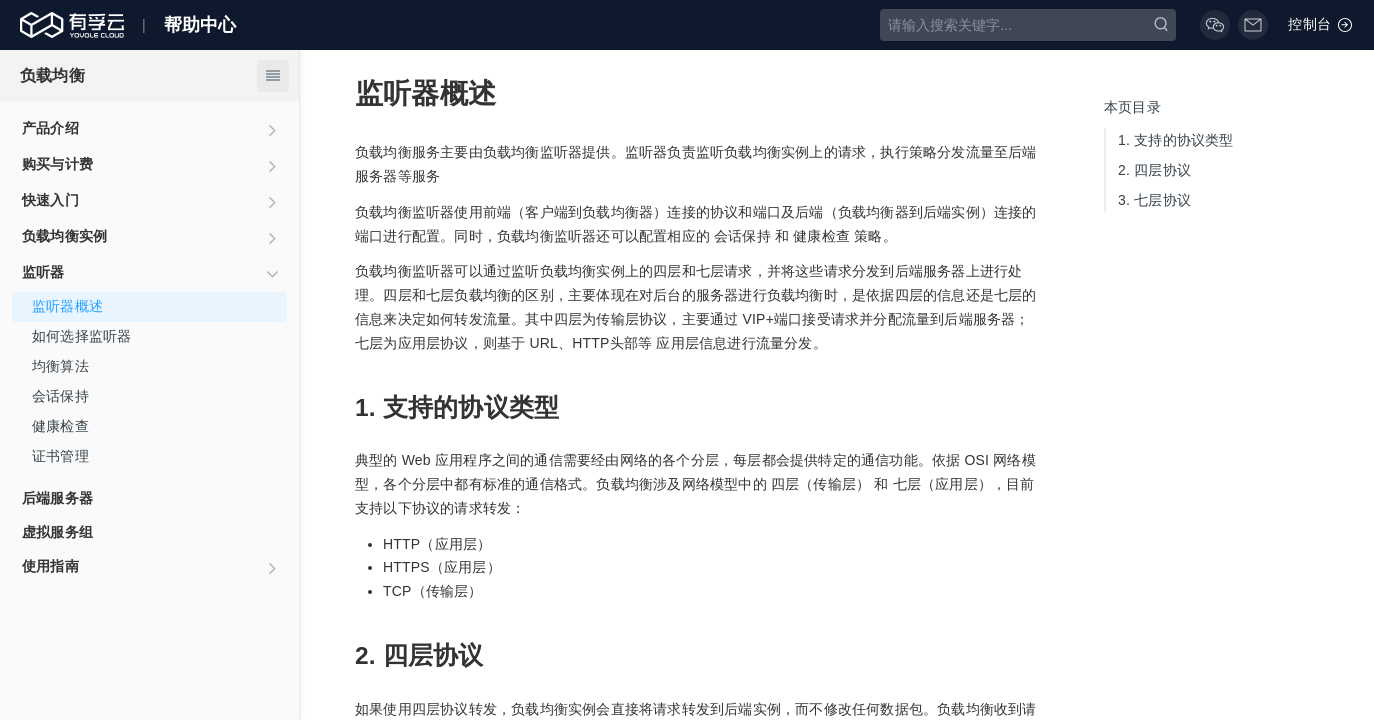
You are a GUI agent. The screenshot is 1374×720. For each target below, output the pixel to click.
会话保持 (60, 396)
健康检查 (60, 426)
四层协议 (1154, 170)
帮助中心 (200, 25)
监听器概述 (67, 306)
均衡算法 (60, 366)
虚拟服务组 (57, 532)
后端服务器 (57, 498)
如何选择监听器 (81, 336)
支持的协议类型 (1176, 140)
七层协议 (1154, 200)
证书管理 (60, 456)
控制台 (1321, 25)
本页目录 (1132, 107)
